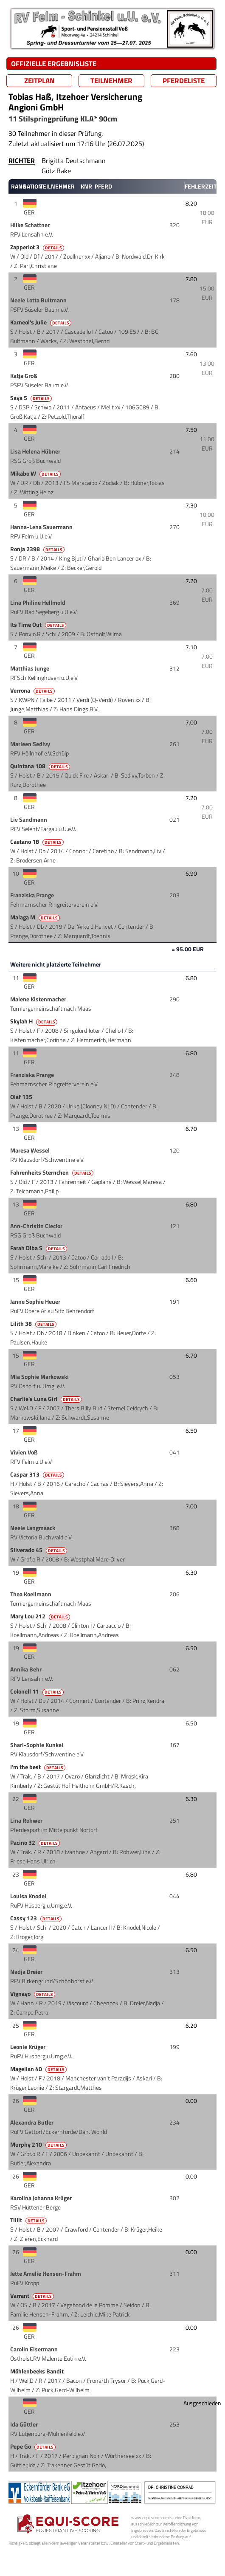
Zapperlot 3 (37, 247)
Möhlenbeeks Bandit (37, 2371)
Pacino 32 (35, 1842)
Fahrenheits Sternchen (52, 1172)
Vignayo (33, 1993)
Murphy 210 (39, 2144)
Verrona (33, 690)
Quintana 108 (40, 766)
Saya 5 (31, 398)
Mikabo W (36, 473)
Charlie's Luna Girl (46, 1399)
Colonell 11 (37, 1691)
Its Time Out (39, 624)
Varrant (32, 2295)
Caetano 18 (37, 841)
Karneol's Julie (41, 322)
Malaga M (35, 917)
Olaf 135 (22, 1097)
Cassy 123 (36, 1918)
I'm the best (38, 1767)
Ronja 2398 (38, 549)
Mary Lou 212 (40, 1616)
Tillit (29, 2220)
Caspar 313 (37, 1474)
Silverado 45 (39, 1550)
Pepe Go (33, 2446)
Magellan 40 (39, 2069)
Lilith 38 (34, 1323)
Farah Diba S (39, 1248)
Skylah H (34, 1021)
